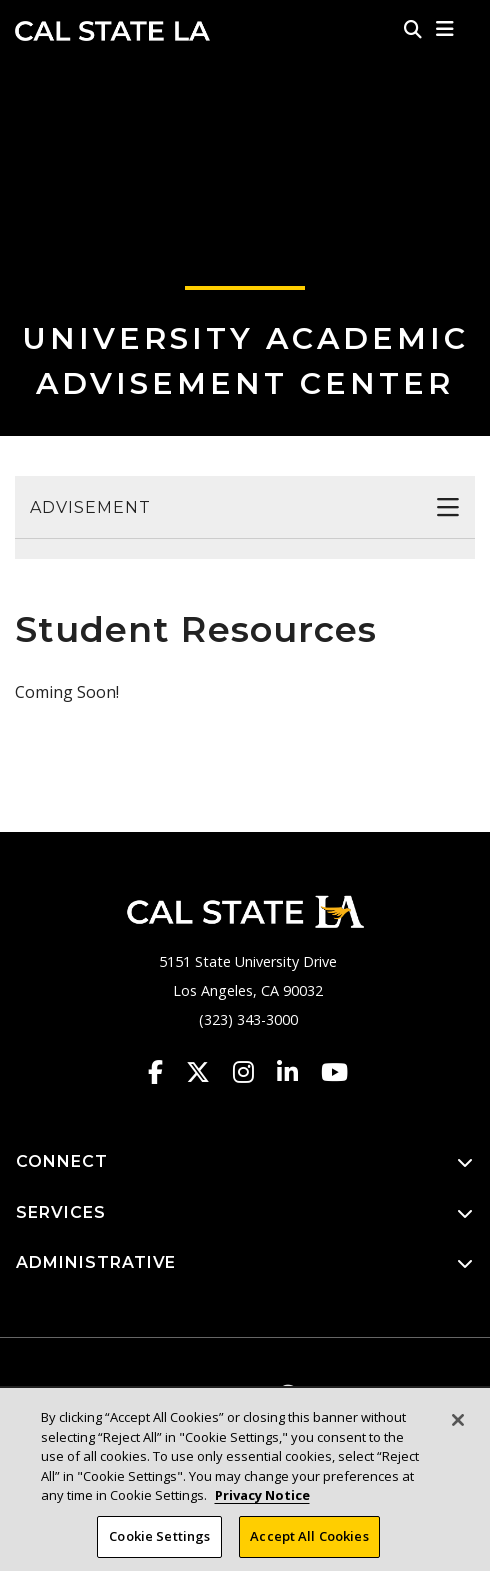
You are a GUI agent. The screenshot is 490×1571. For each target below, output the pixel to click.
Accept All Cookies (309, 1542)
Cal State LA (112, 31)
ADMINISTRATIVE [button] (245, 1263)
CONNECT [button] (245, 1162)
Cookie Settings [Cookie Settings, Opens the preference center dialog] (159, 1542)
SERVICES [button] (245, 1213)
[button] (445, 29)
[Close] (458, 1426)
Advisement (90, 507)
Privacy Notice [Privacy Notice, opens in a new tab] (262, 1501)
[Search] (413, 29)
